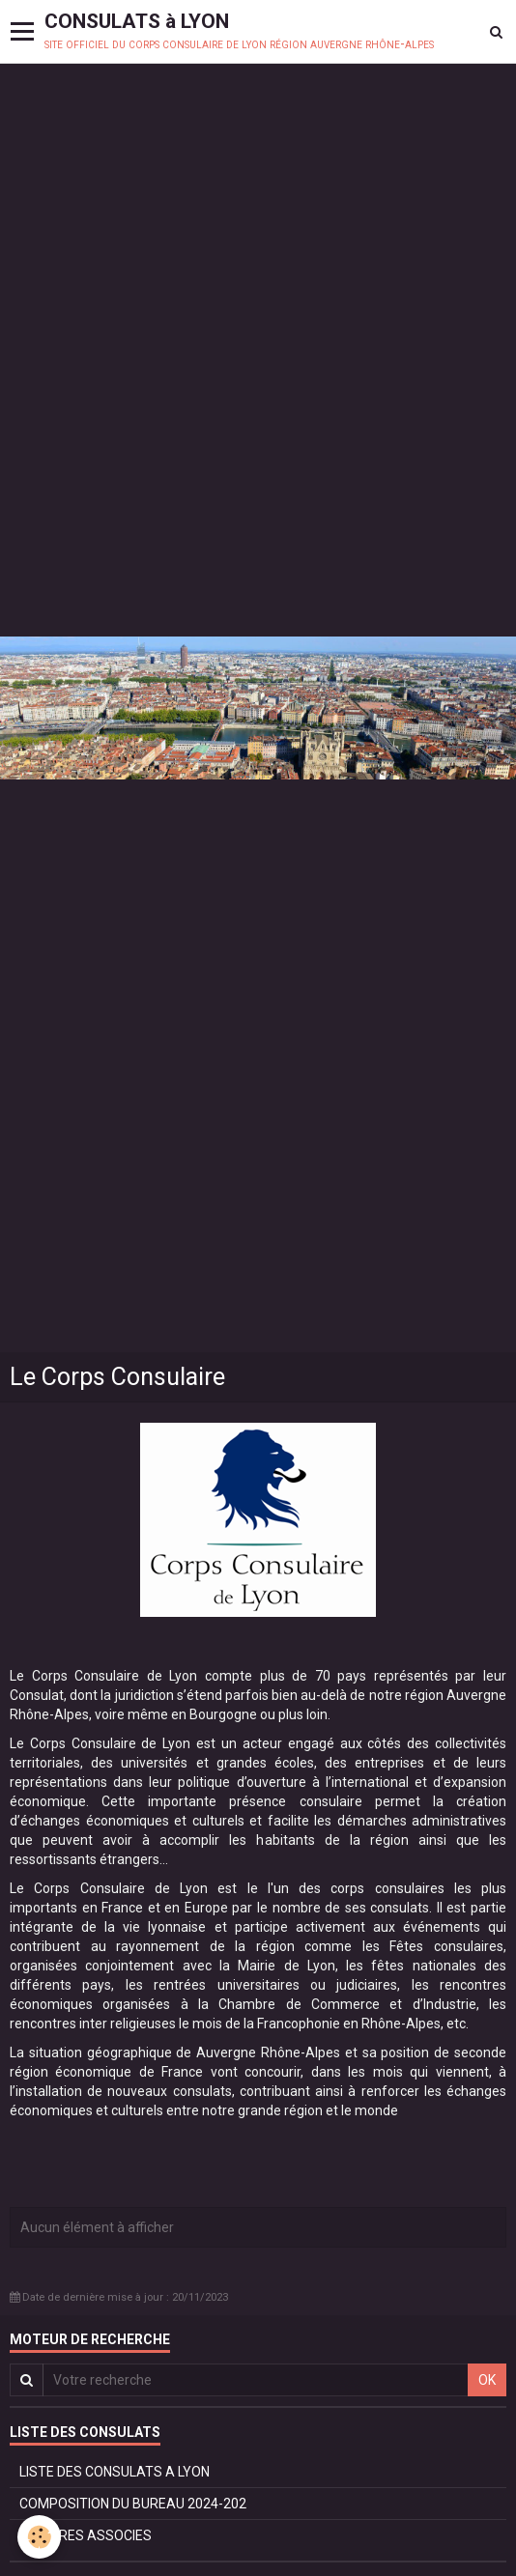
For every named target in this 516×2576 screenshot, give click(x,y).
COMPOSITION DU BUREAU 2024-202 (132, 2503)
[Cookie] (39, 2537)
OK (487, 2380)
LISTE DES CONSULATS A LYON (114, 2471)
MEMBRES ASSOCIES (85, 2535)
